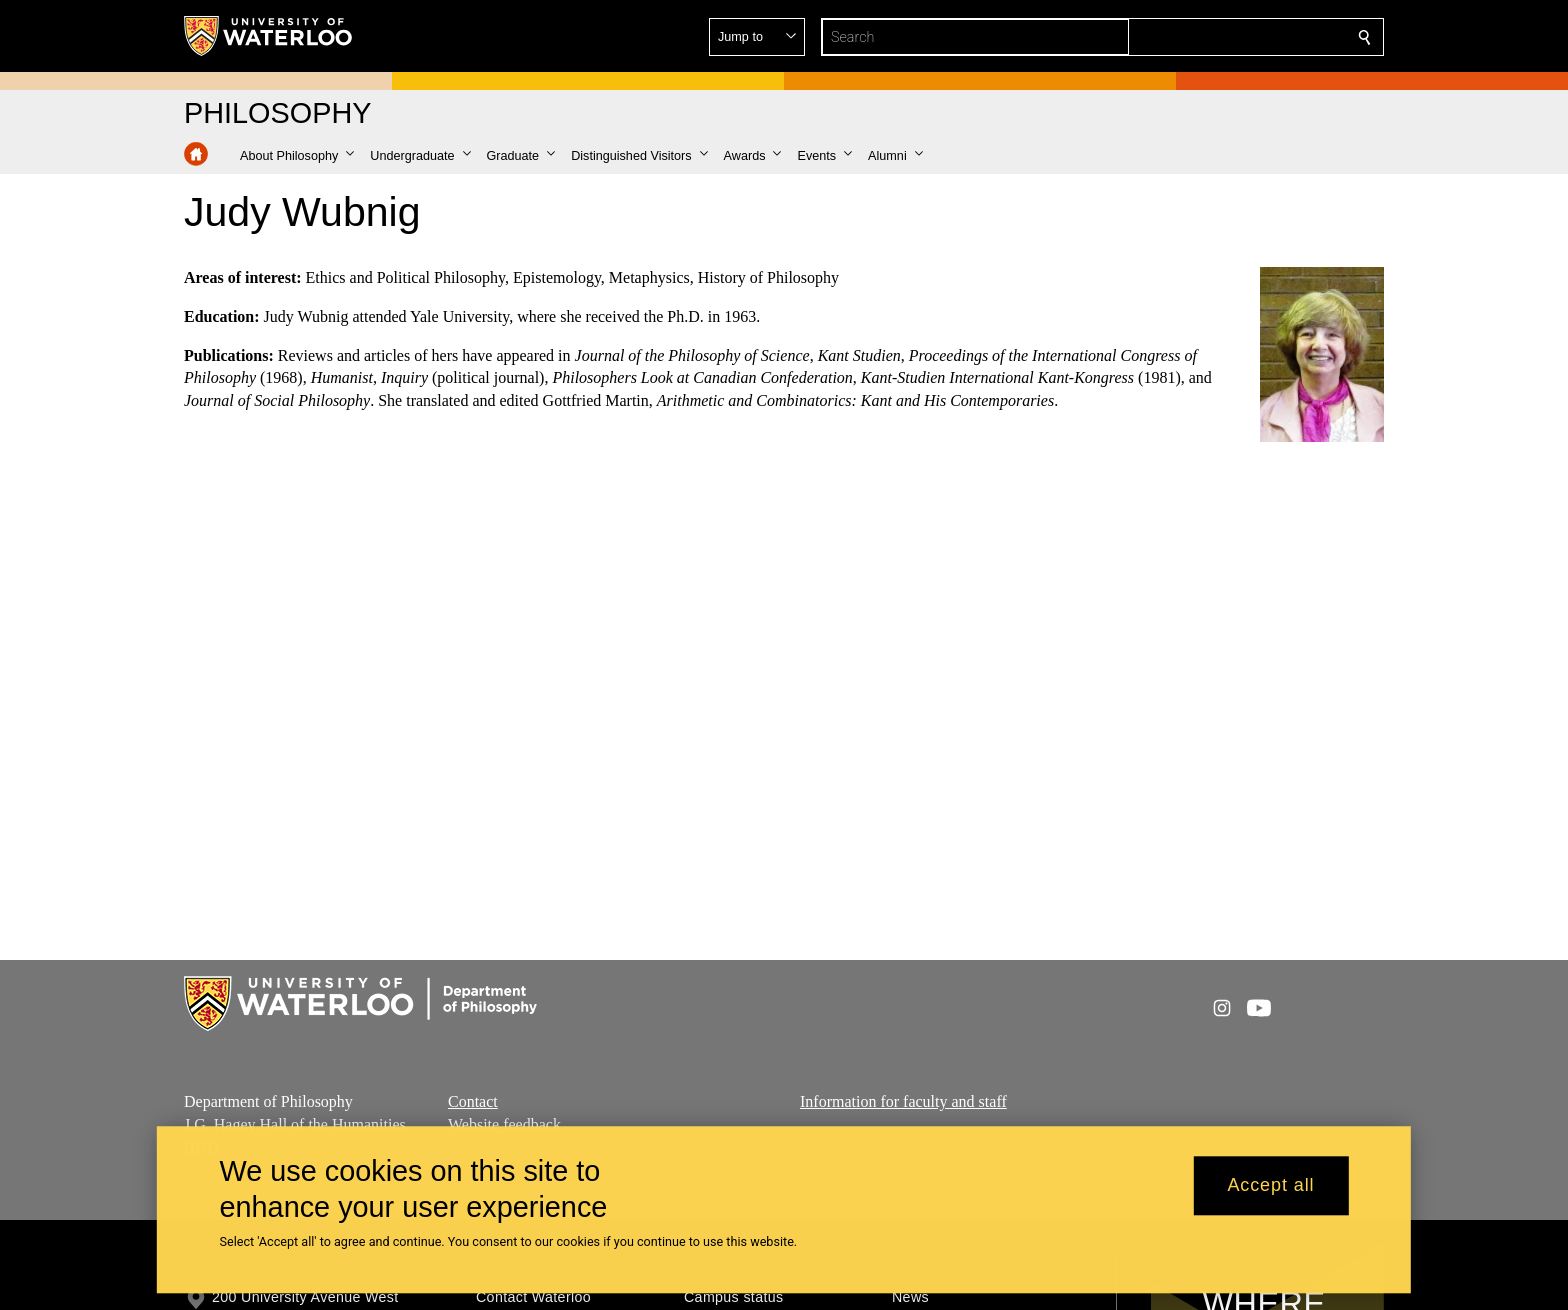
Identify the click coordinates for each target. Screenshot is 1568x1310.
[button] (1220, 37)
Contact (473, 1101)
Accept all (1270, 1186)
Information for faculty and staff (903, 1101)
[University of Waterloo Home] (269, 36)
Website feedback (504, 1123)
